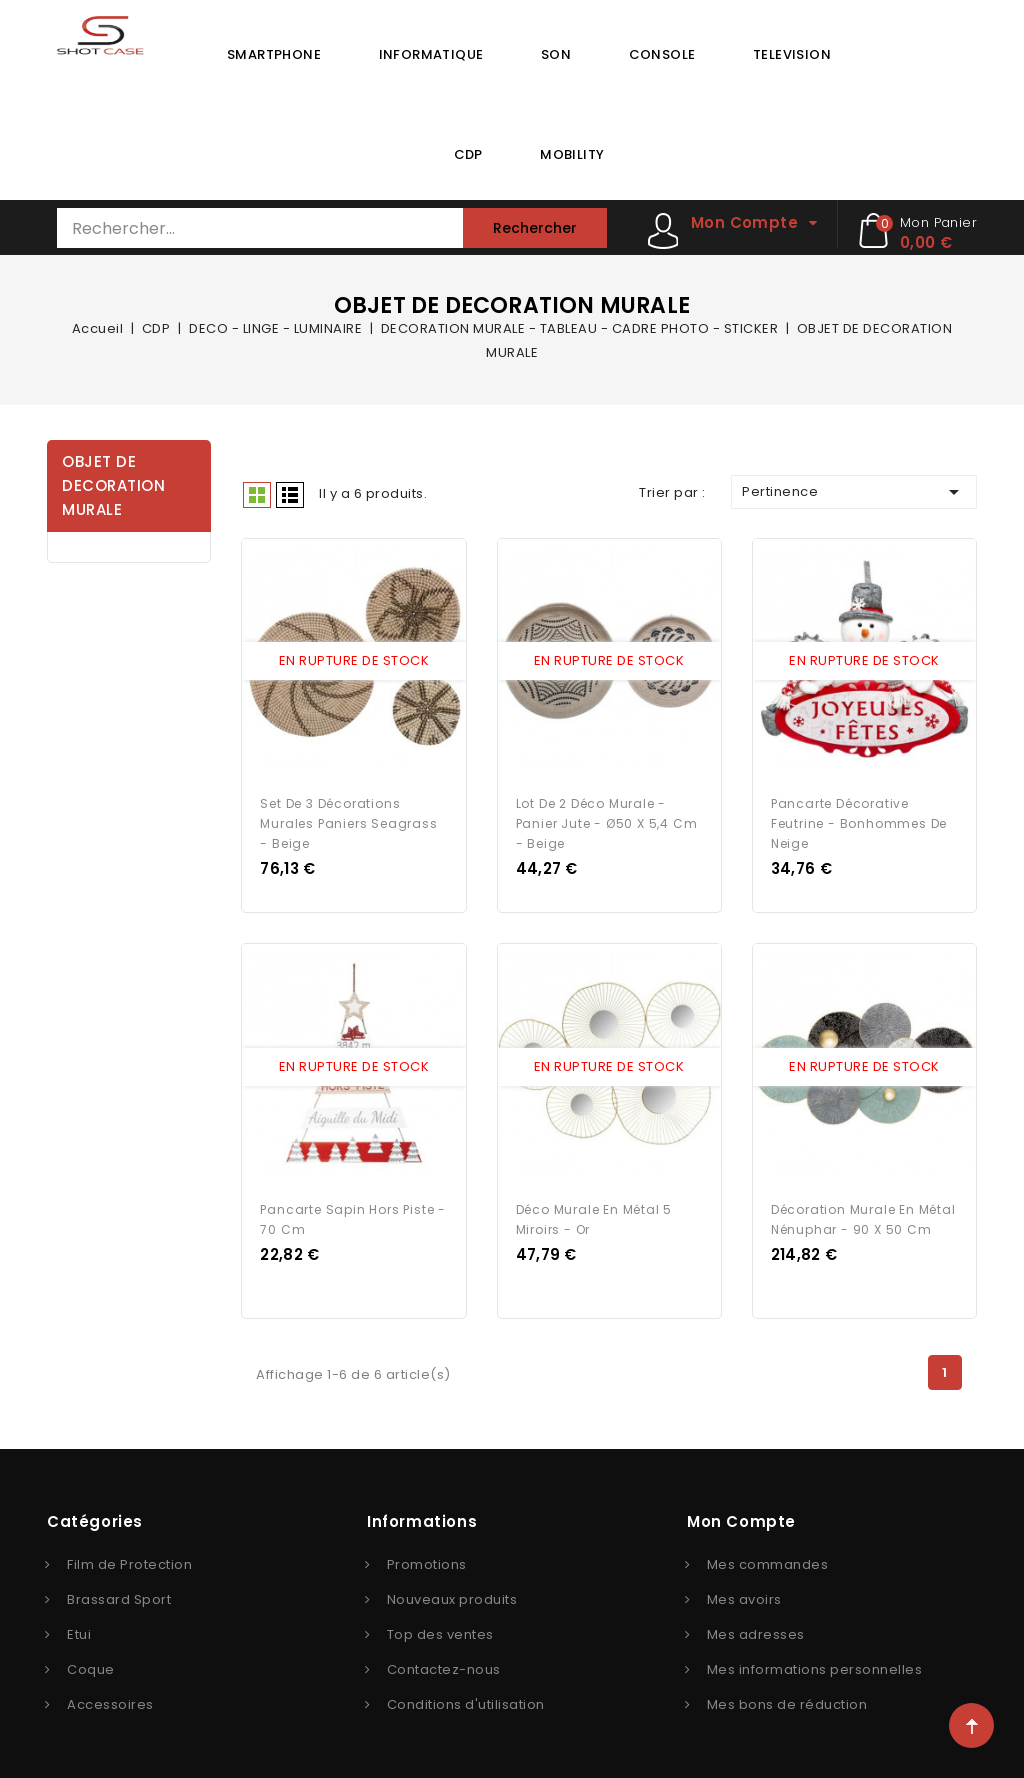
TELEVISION (792, 54)
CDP (468, 154)
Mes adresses (756, 1627)
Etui (79, 1627)
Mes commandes (768, 1557)
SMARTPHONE (274, 54)
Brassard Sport (119, 1592)
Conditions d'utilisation (466, 1697)
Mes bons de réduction (787, 1697)
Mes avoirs (744, 1592)
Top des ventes (440, 1627)
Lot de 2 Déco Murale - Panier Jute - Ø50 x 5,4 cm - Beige (607, 820)
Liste (290, 495)
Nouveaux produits (452, 1592)
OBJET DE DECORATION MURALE (113, 485)
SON (556, 54)
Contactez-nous (444, 1662)
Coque (91, 1662)
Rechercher (535, 228)
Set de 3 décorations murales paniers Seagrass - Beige (348, 820)
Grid (257, 495)
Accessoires (110, 1697)
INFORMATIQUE (431, 54)
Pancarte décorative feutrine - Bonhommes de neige (859, 820)
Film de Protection (129, 1557)
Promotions (427, 1557)
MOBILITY (572, 154)
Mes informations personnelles (815, 1662)
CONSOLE (662, 54)
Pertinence (854, 492)
